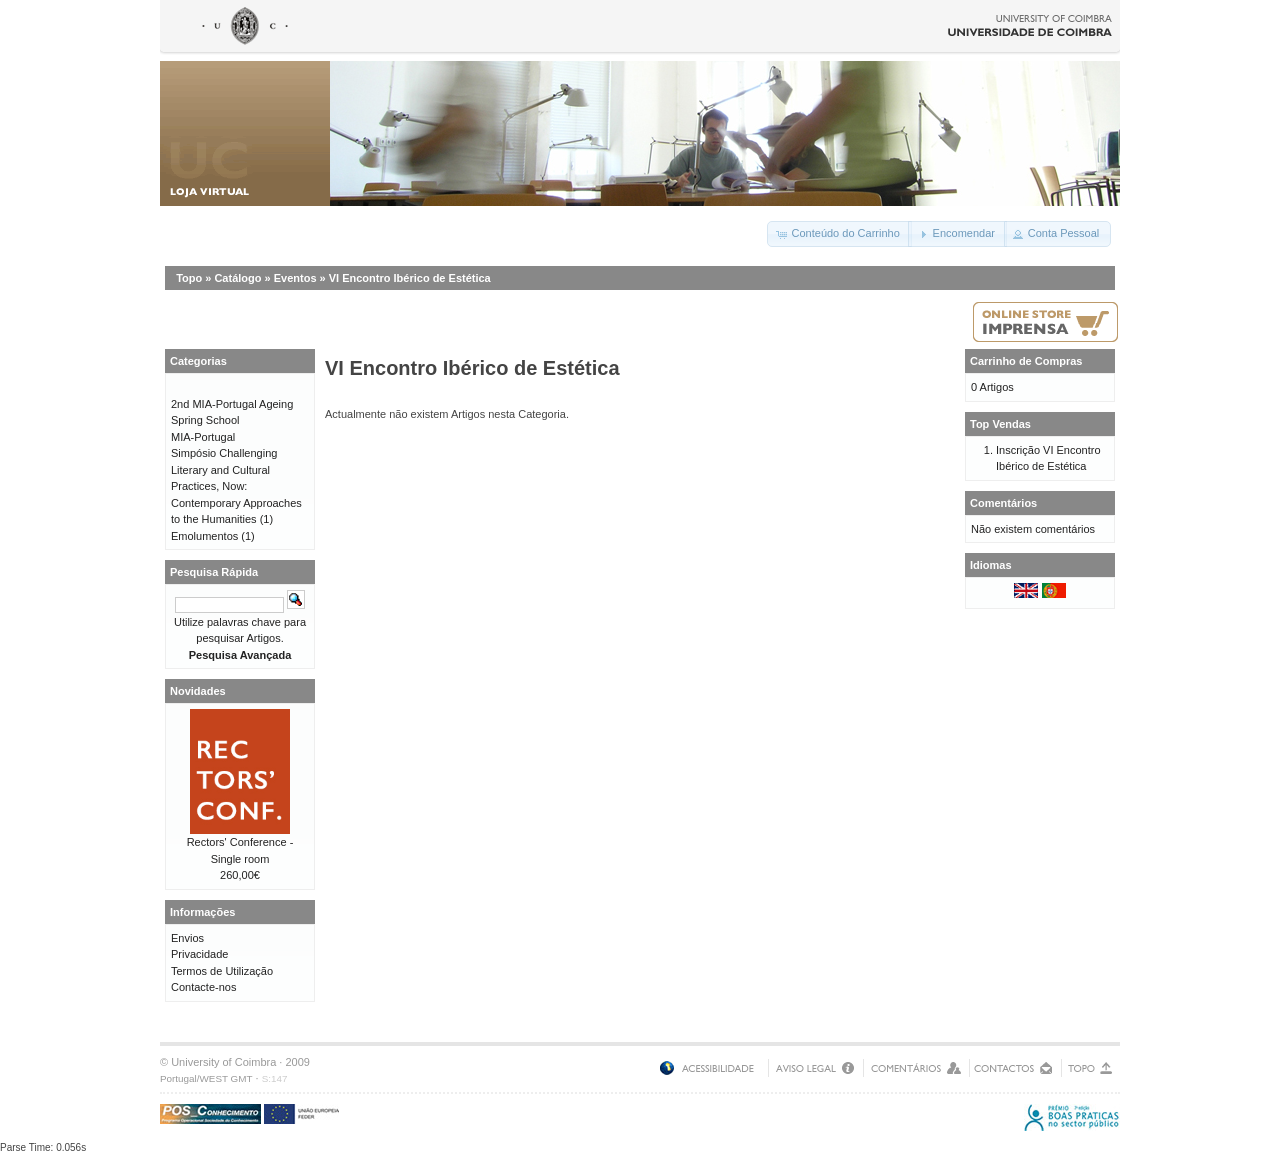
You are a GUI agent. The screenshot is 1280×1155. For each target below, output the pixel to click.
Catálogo (237, 278)
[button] (839, 234)
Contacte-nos (203, 987)
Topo (189, 278)
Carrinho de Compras (1026, 361)
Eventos (295, 278)
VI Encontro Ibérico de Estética (410, 278)
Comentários (1003, 503)
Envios (187, 938)
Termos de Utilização (222, 971)
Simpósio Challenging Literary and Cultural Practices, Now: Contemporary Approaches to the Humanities (236, 486)
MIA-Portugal (203, 437)
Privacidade (199, 954)
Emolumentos (204, 536)
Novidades (198, 691)
